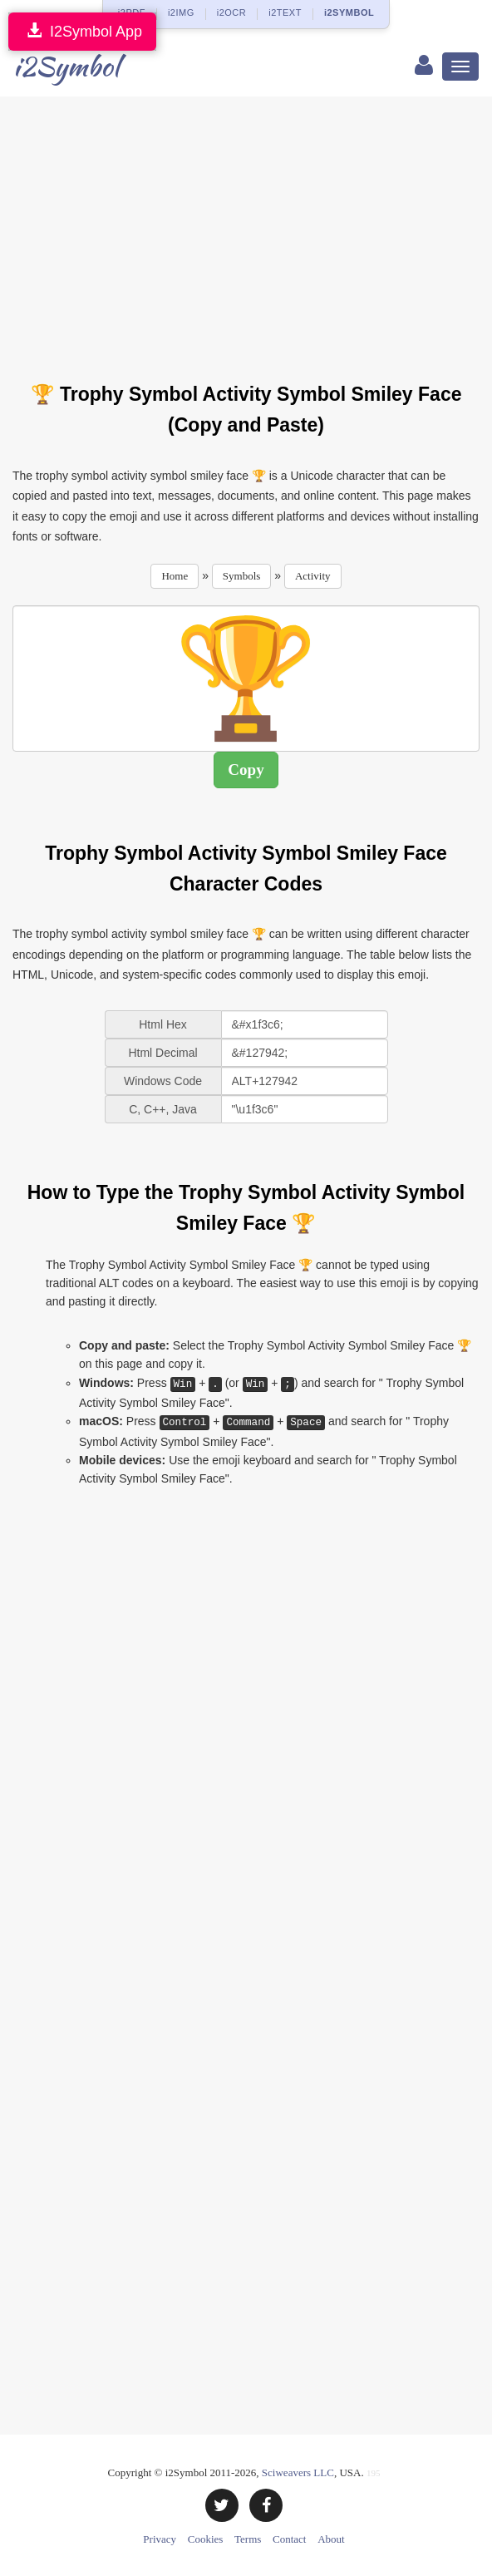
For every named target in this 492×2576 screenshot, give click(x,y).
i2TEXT (285, 12)
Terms (247, 2539)
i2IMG (181, 12)
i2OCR (232, 12)
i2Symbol (66, 66)
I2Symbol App (82, 31)
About (331, 2539)
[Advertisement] (252, 229)
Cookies (206, 2539)
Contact (289, 2539)
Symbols (242, 576)
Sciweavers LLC (298, 2472)
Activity (313, 576)
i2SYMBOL (349, 12)
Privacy (159, 2539)
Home (174, 576)
